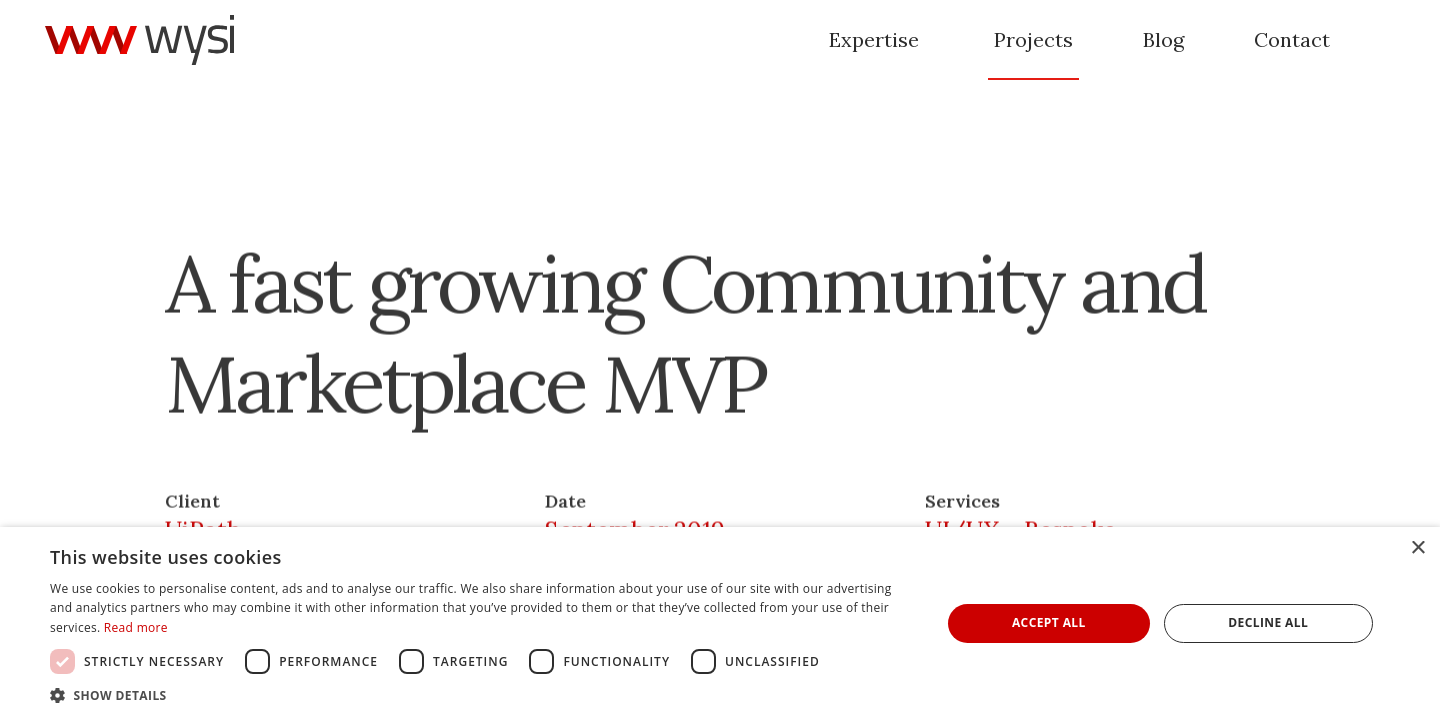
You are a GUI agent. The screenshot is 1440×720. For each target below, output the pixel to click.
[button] (482, 695)
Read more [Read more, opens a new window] (136, 627)
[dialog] (720, 623)
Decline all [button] (1268, 622)
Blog (1163, 39)
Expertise (874, 39)
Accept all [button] (1049, 622)
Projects (1033, 39)
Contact (1292, 39)
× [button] (1417, 548)
